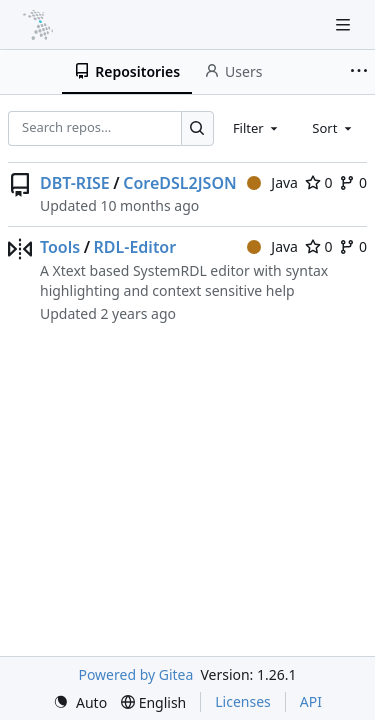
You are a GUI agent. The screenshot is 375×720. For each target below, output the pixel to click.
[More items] (359, 72)
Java (272, 182)
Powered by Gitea (135, 674)
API (311, 701)
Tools (60, 247)
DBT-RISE (75, 183)
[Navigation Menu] (345, 24)
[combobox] (257, 128)
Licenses (243, 701)
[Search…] (197, 128)
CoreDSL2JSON (180, 183)
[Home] (38, 25)
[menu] (80, 702)
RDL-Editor (135, 247)
